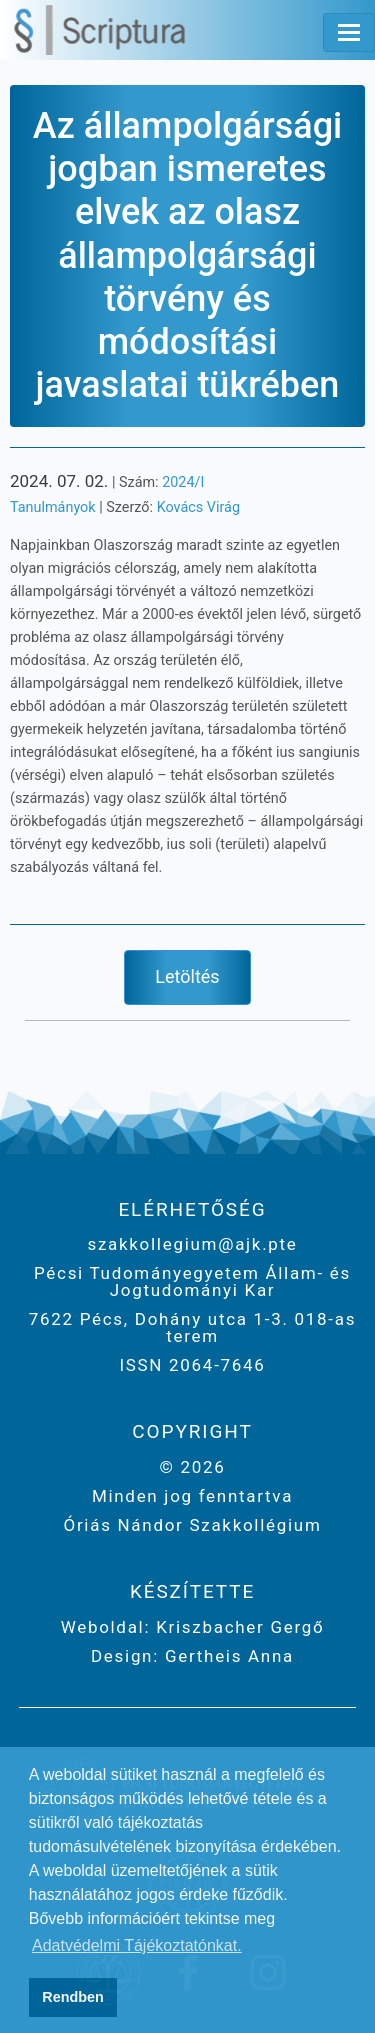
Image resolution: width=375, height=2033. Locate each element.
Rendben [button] (73, 1997)
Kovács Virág (198, 507)
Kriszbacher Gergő (237, 1627)
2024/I (183, 482)
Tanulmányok (53, 507)
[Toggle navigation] (349, 32)
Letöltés (187, 976)
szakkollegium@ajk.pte (192, 1244)
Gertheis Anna (226, 1656)
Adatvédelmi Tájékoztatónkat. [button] (137, 1945)
